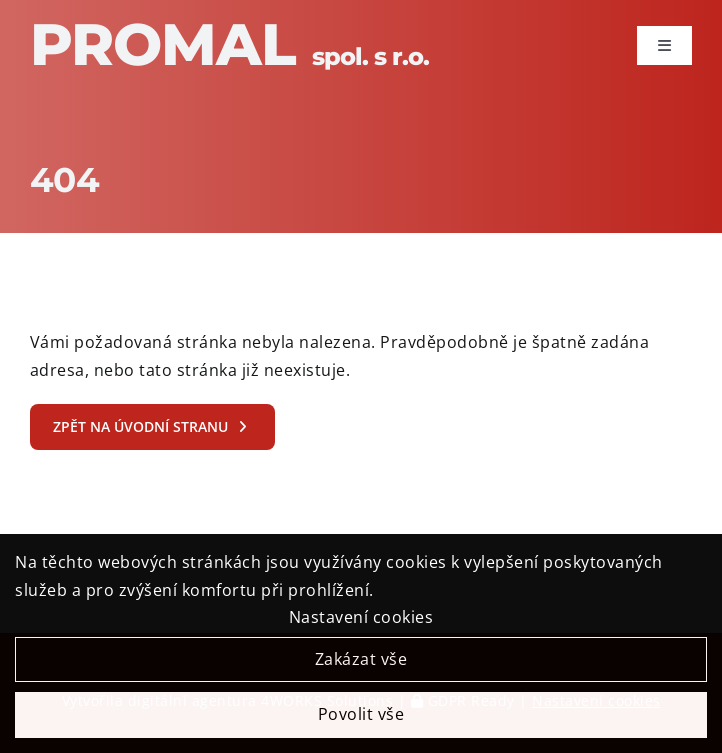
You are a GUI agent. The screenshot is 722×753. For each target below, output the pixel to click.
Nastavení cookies (361, 630)
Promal (229, 44)
